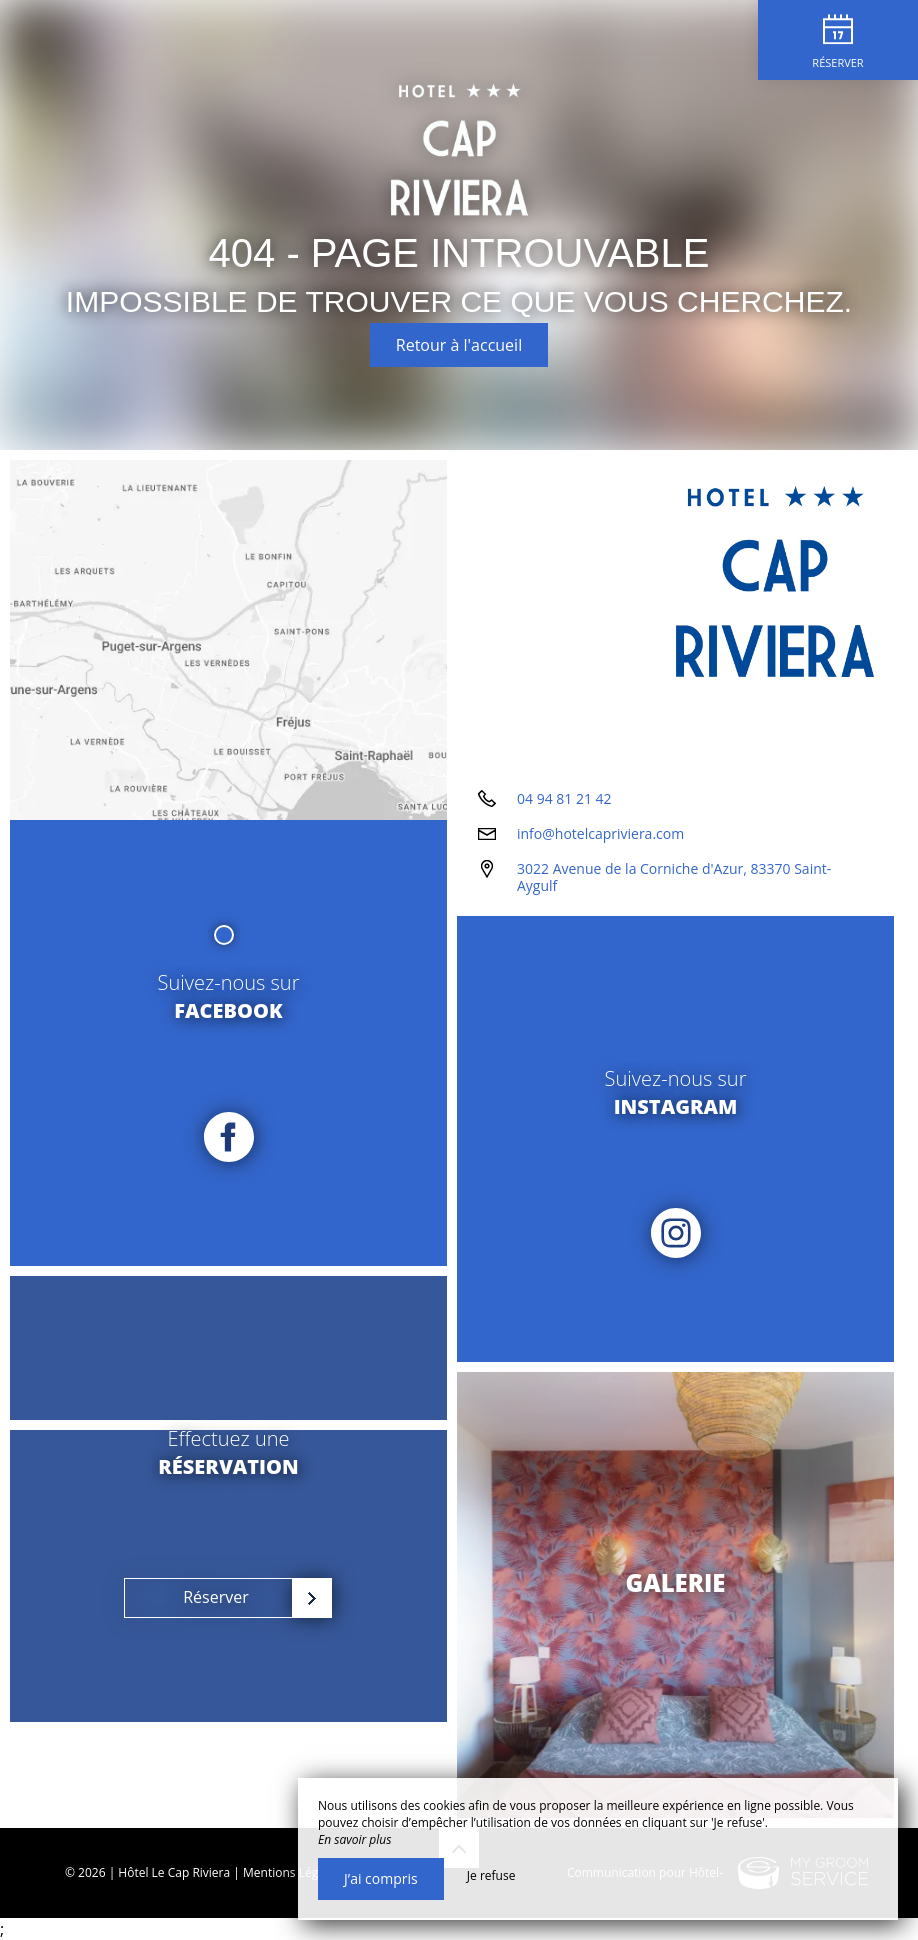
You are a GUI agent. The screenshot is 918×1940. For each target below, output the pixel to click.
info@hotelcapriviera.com (600, 833)
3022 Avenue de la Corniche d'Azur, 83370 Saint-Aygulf (674, 877)
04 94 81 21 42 (564, 798)
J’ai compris (381, 1878)
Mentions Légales (291, 1872)
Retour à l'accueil (459, 345)
